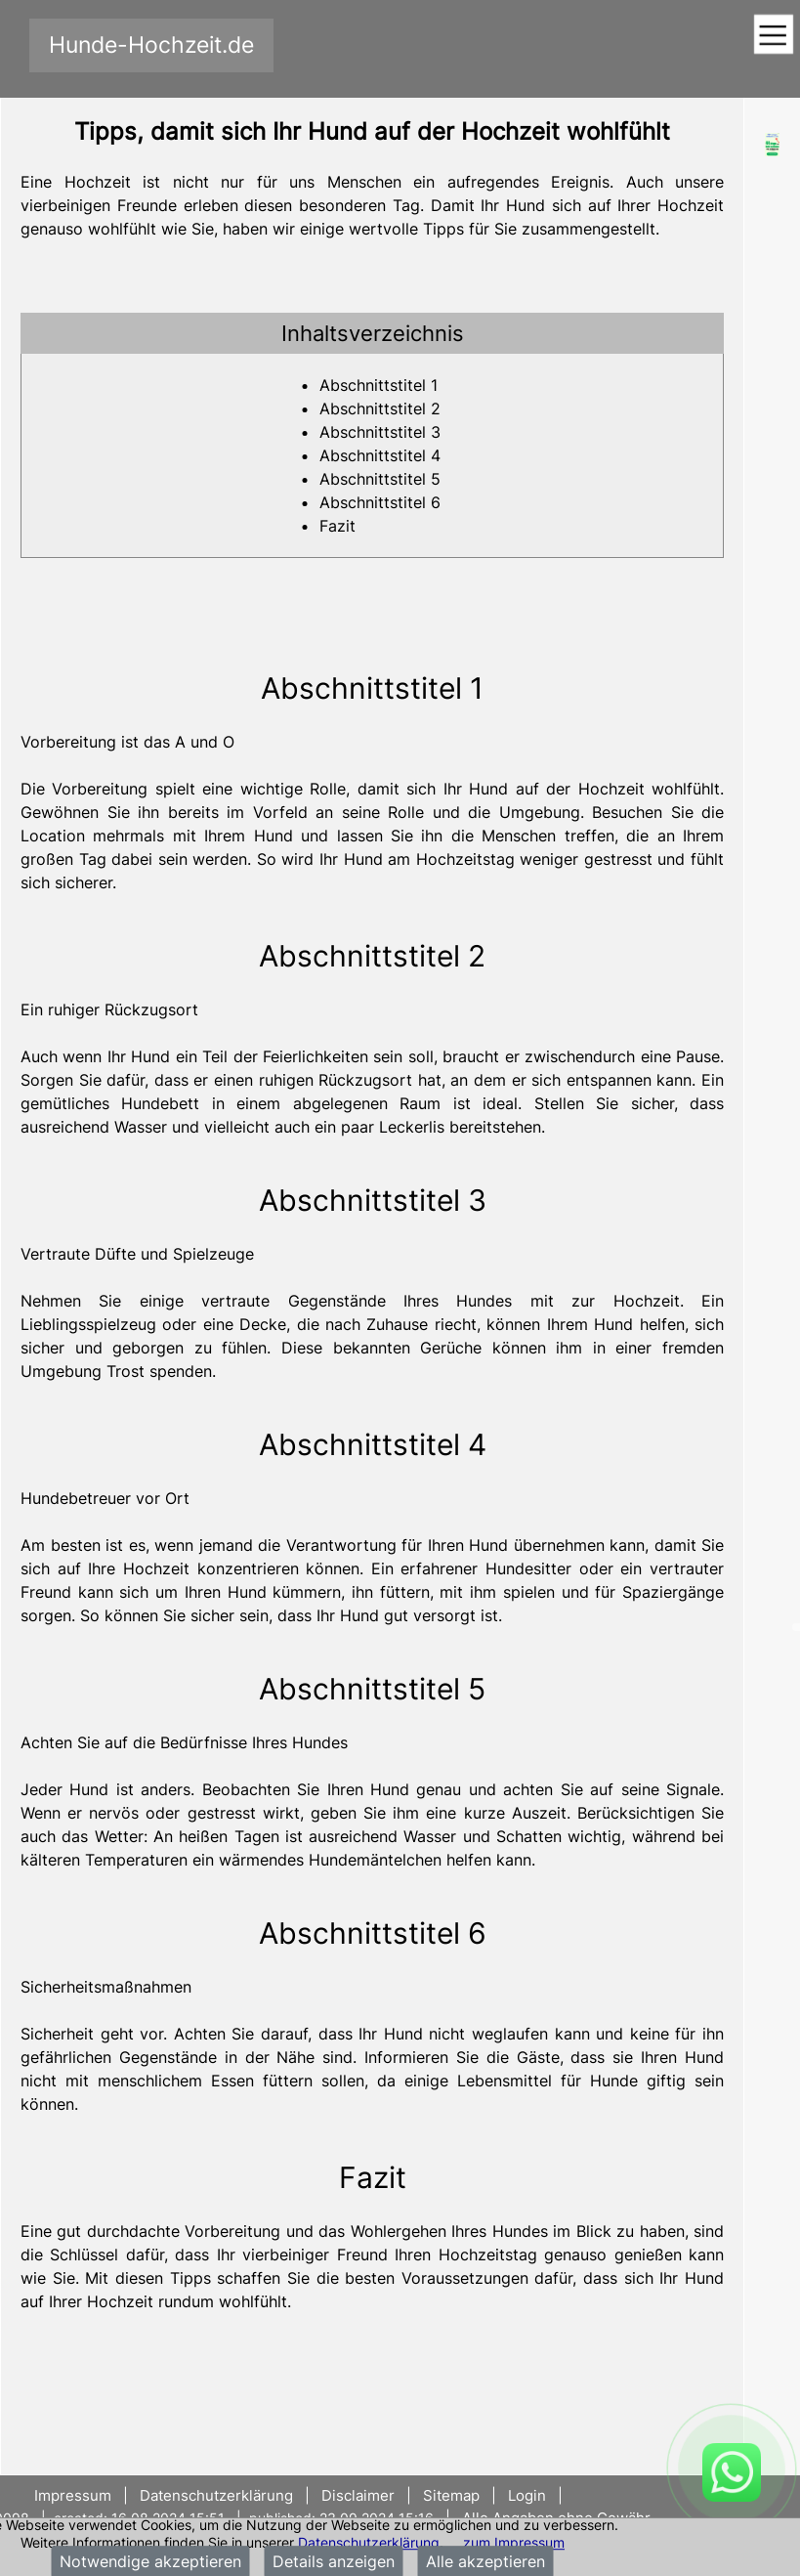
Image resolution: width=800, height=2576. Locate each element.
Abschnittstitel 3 (380, 432)
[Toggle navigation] (773, 36)
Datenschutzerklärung (369, 2542)
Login (527, 2495)
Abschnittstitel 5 (380, 479)
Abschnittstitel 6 (380, 502)
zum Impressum (514, 2542)
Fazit (337, 526)
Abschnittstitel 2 (380, 408)
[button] (372, 333)
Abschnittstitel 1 (378, 385)
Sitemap (451, 2495)
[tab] (372, 333)
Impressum (74, 2495)
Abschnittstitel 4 (380, 455)
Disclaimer (358, 2495)
